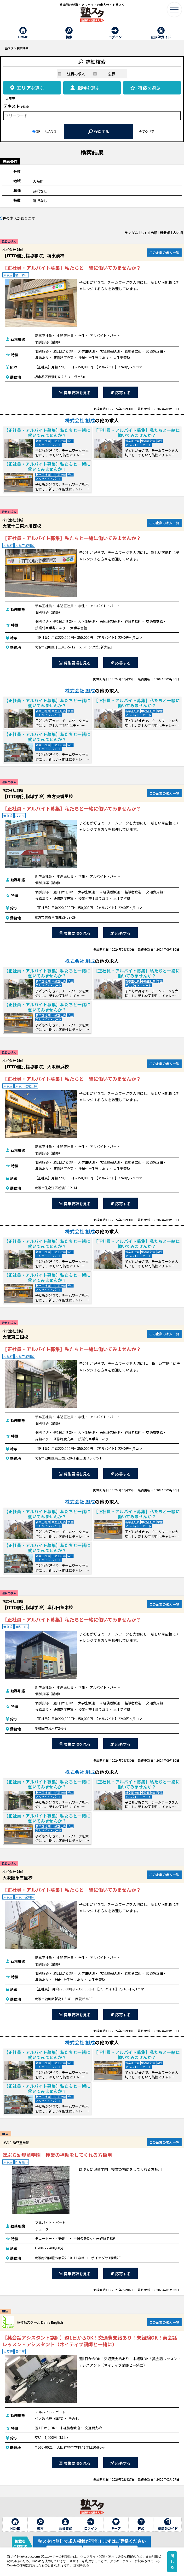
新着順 (165, 232)
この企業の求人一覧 (164, 252)
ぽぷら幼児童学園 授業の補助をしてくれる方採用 (57, 2155)
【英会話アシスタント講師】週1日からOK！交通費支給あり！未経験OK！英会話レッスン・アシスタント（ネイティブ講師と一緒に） (89, 2341)
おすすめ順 (149, 232)
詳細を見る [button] (81, 2565)
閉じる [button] (172, 2561)
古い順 (178, 232)
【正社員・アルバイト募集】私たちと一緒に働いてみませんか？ (71, 268)
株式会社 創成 (80, 420)
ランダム (131, 232)
